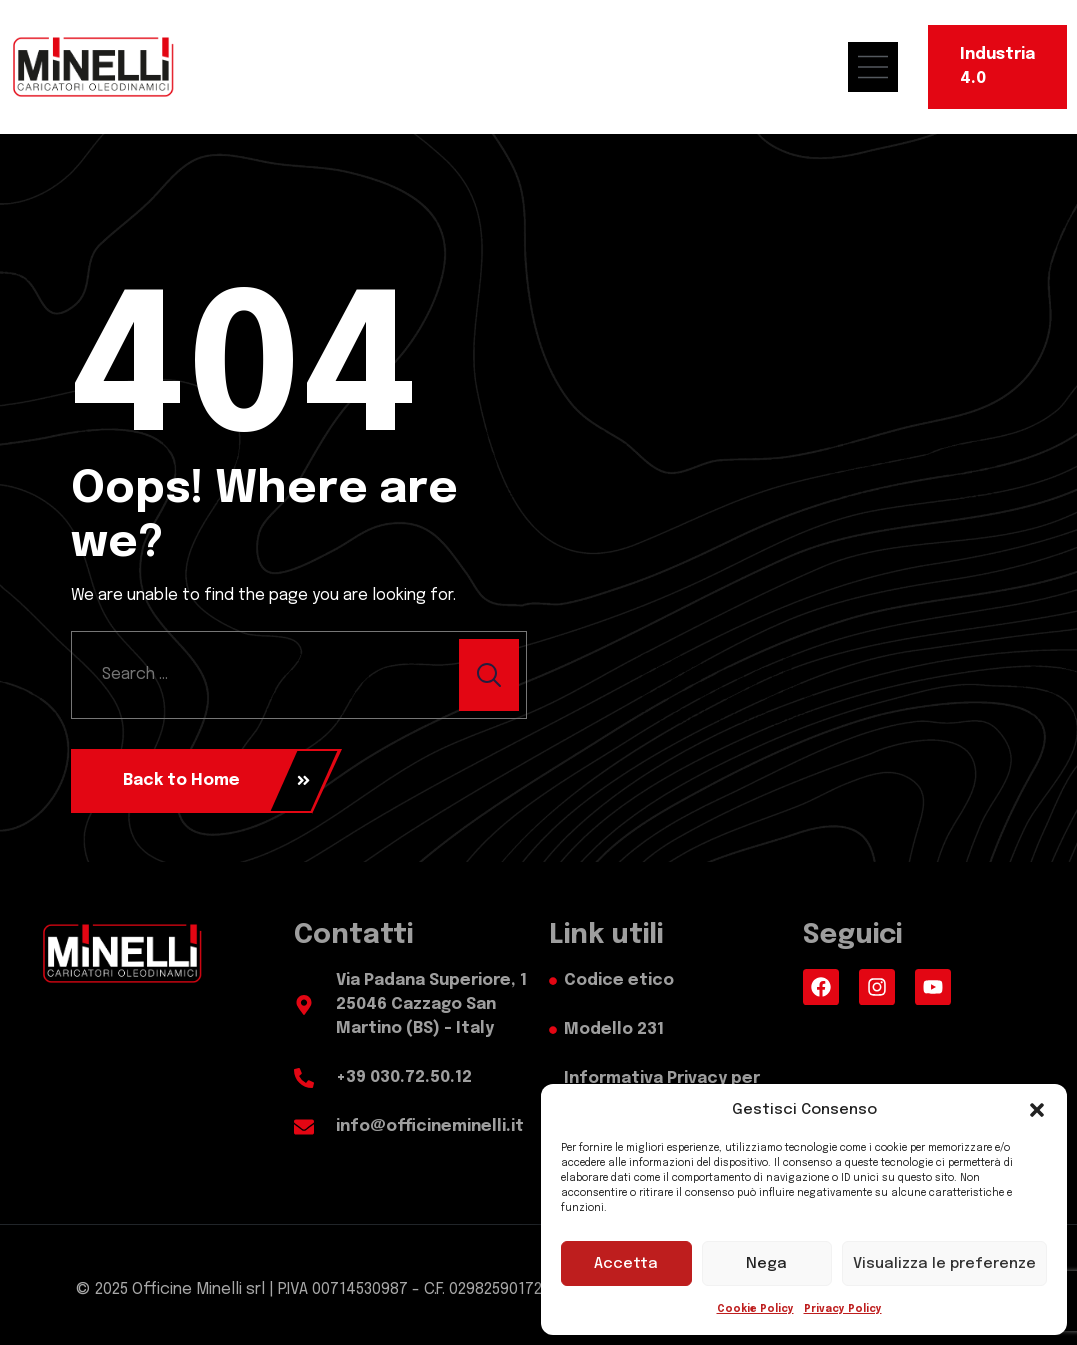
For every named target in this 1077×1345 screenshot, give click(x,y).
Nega (766, 1264)
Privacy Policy (843, 1309)
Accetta (626, 1264)
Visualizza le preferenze (944, 1264)
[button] (1037, 1110)
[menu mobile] (883, 67)
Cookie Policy (755, 1309)
